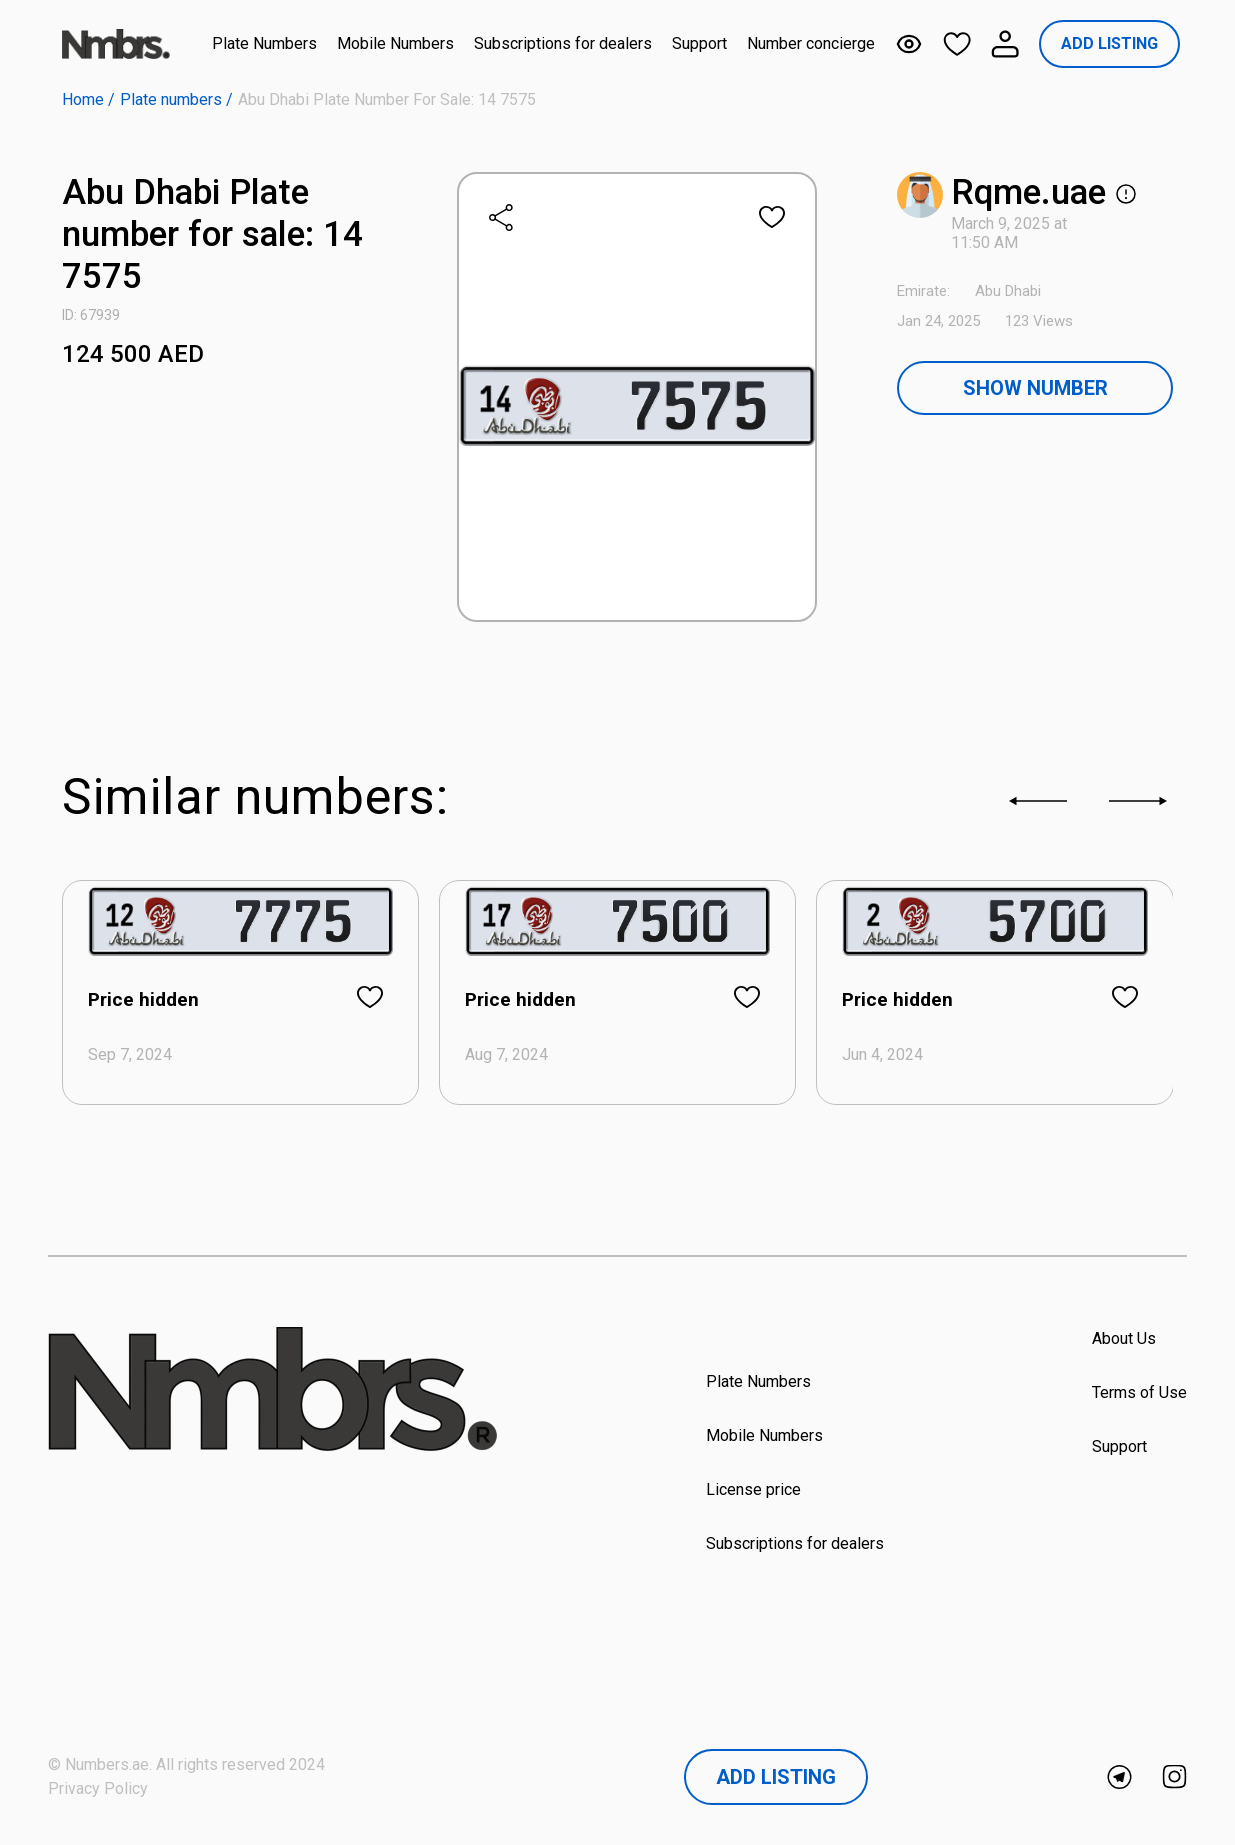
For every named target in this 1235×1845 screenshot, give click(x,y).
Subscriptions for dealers (563, 43)
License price (753, 1489)
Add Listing (776, 1777)
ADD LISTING (1109, 43)
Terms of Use (1139, 1392)
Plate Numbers (264, 43)
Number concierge (811, 43)
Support (699, 43)
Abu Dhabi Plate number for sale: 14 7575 (387, 99)
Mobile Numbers (395, 43)
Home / (88, 99)
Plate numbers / (176, 99)
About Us (1124, 1338)
